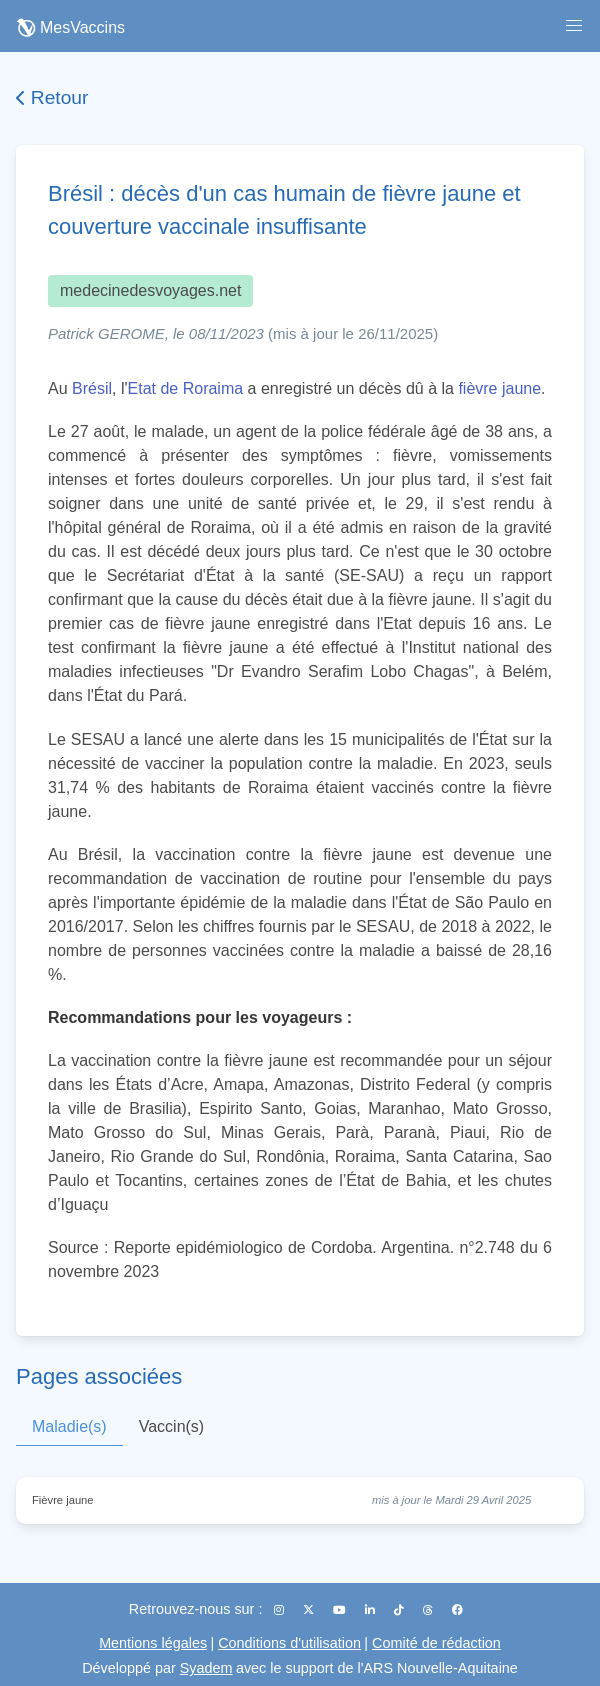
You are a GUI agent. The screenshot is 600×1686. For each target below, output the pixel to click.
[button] (574, 26)
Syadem (206, 1668)
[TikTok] (400, 1610)
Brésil (92, 388)
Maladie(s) (69, 1426)
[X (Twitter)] (310, 1610)
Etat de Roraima (186, 388)
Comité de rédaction (436, 1643)
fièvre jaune (499, 388)
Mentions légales (153, 1643)
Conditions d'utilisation (289, 1643)
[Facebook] (457, 1610)
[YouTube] (341, 1610)
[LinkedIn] (371, 1610)
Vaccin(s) (172, 1426)
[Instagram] (280, 1610)
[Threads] (429, 1610)
